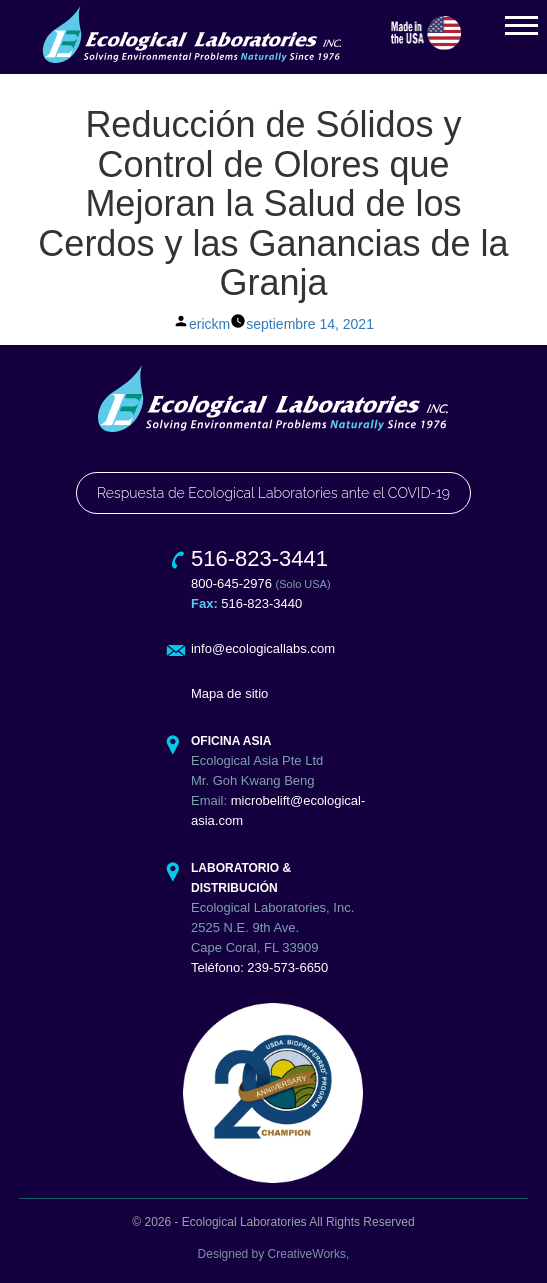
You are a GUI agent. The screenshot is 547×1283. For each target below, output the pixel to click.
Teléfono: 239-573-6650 (259, 967)
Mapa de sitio (229, 693)
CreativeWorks (307, 1254)
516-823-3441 (259, 558)
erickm (209, 324)
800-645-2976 (231, 583)
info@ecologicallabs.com (263, 648)
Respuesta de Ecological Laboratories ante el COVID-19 (273, 493)
